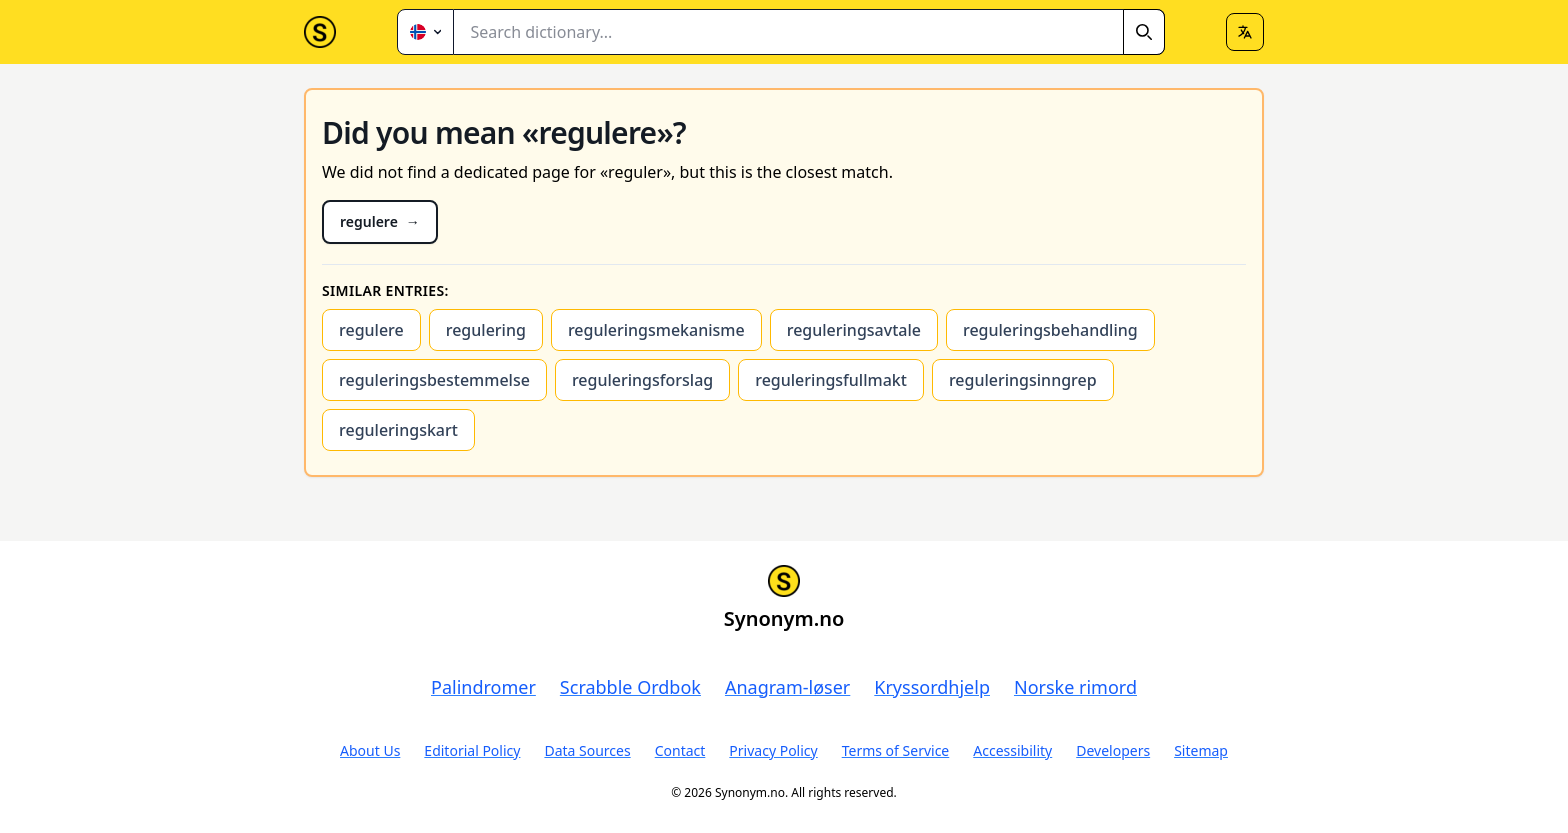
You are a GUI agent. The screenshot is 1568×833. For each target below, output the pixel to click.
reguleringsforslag (642, 380)
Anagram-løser (787, 687)
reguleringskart (398, 430)
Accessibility (1012, 750)
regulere (371, 330)
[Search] (1144, 32)
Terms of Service (896, 750)
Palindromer (483, 687)
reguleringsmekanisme (656, 330)
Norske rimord (1075, 687)
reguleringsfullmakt (831, 380)
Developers (1113, 750)
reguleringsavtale (854, 330)
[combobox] (809, 32)
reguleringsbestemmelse (434, 380)
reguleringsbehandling (1050, 330)
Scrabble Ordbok (630, 687)
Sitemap (1201, 750)
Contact (680, 750)
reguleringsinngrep (1023, 380)
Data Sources (587, 750)
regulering (486, 330)
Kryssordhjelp (932, 687)
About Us (370, 750)
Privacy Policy (773, 750)
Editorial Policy (472, 750)
